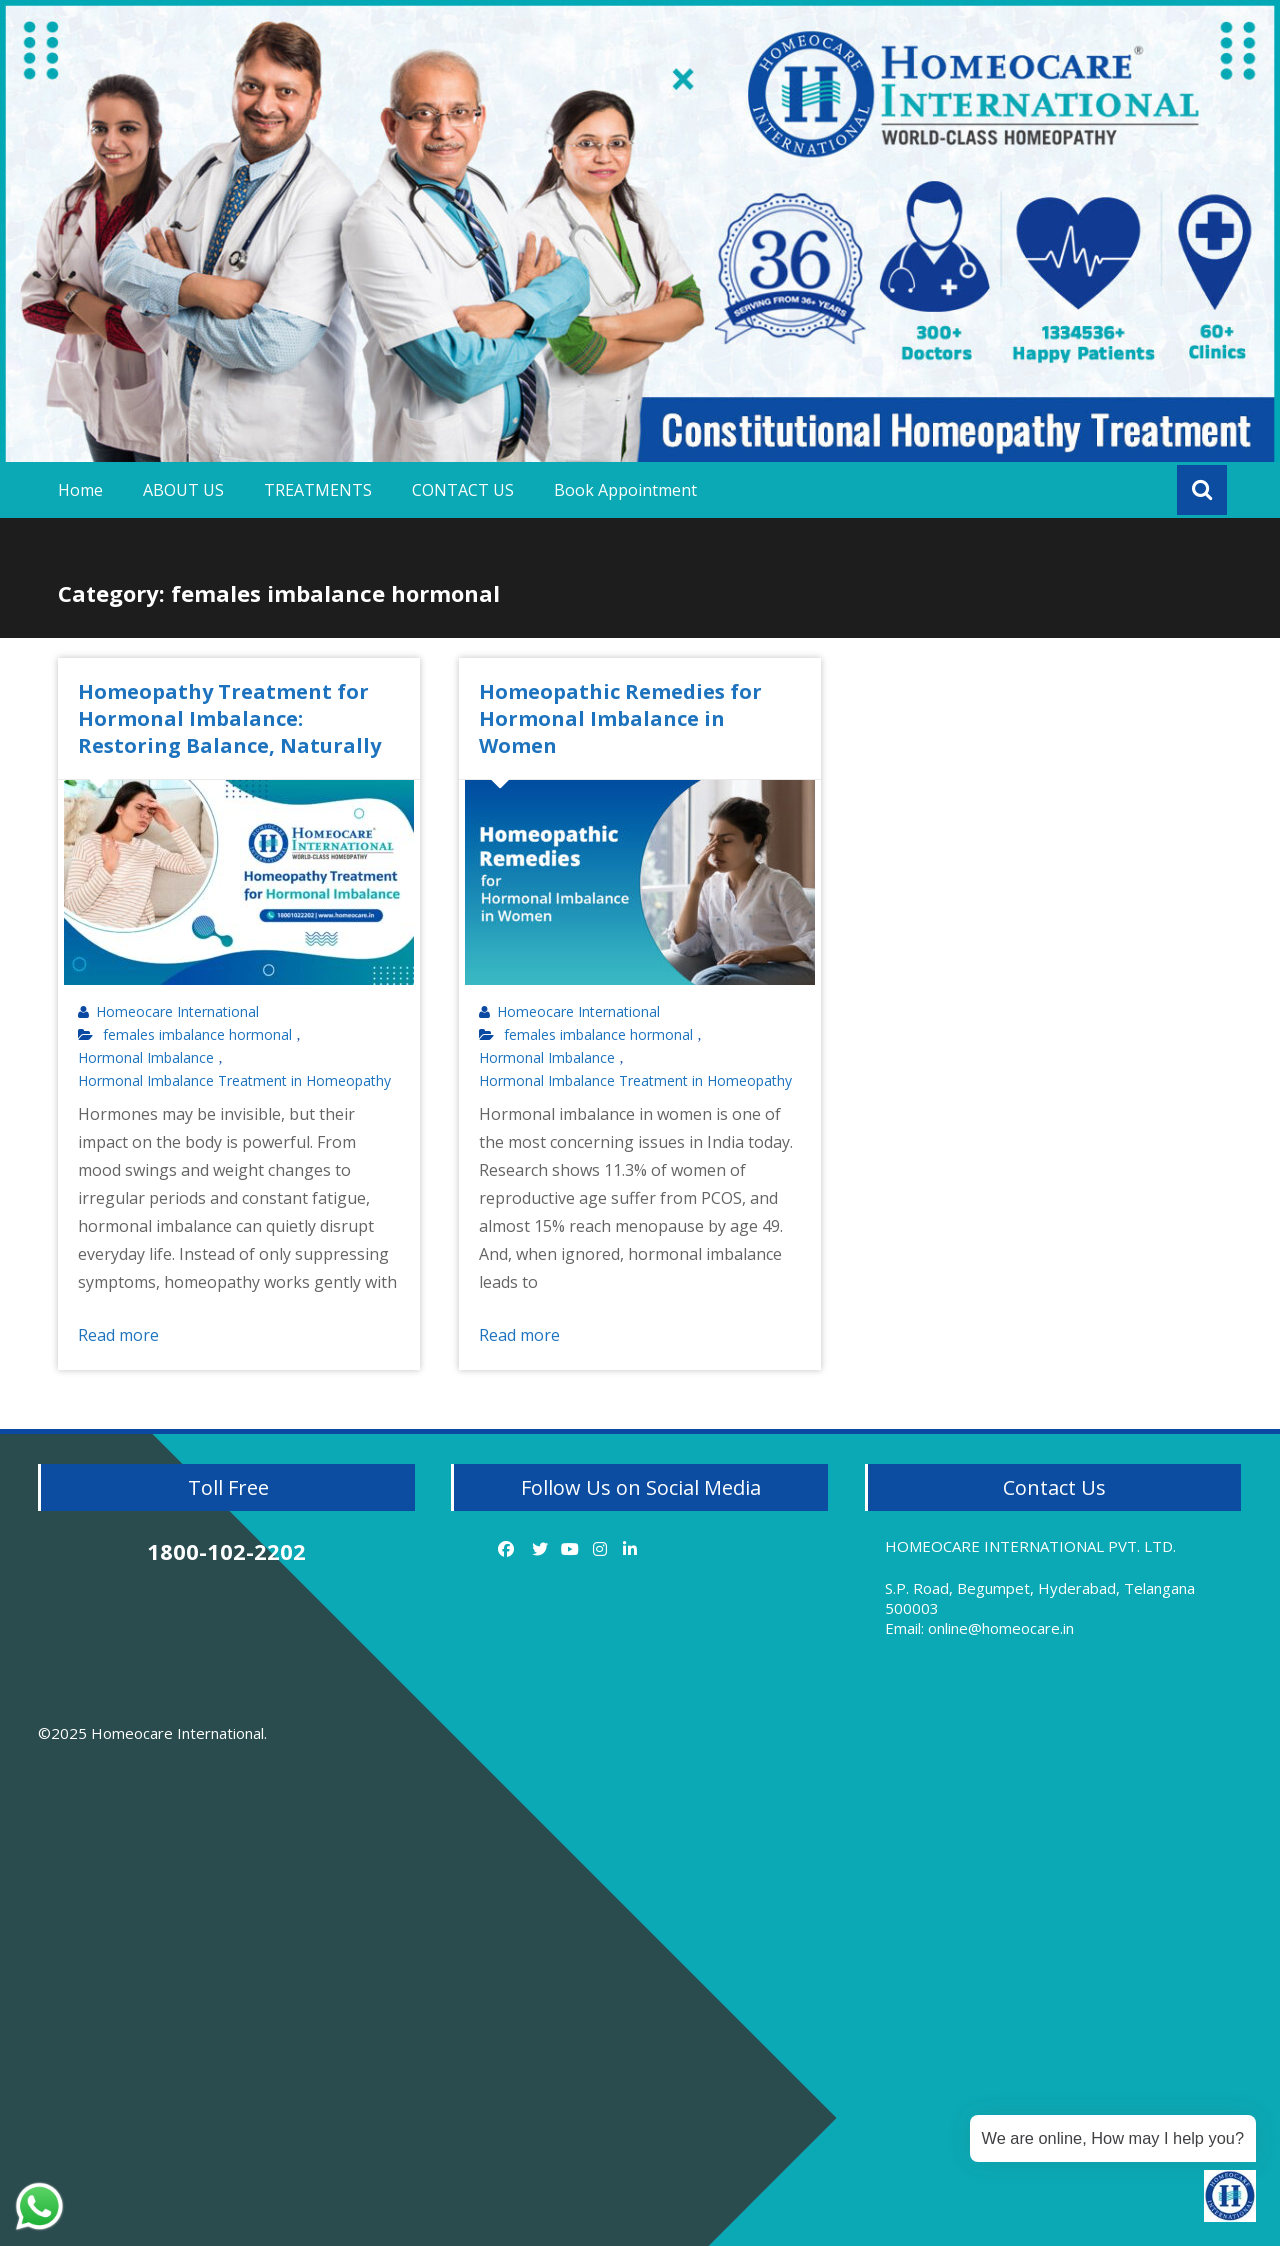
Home (80, 490)
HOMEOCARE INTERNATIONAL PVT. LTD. (1030, 1546)
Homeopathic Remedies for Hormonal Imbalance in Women (620, 718)
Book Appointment (625, 490)
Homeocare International (177, 1012)
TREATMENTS (318, 490)
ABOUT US (183, 490)
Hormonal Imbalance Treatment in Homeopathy (234, 1081)
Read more (118, 1335)
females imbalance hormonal (197, 1035)
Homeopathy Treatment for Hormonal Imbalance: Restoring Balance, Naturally (229, 718)
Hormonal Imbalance (146, 1058)
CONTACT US (463, 490)
